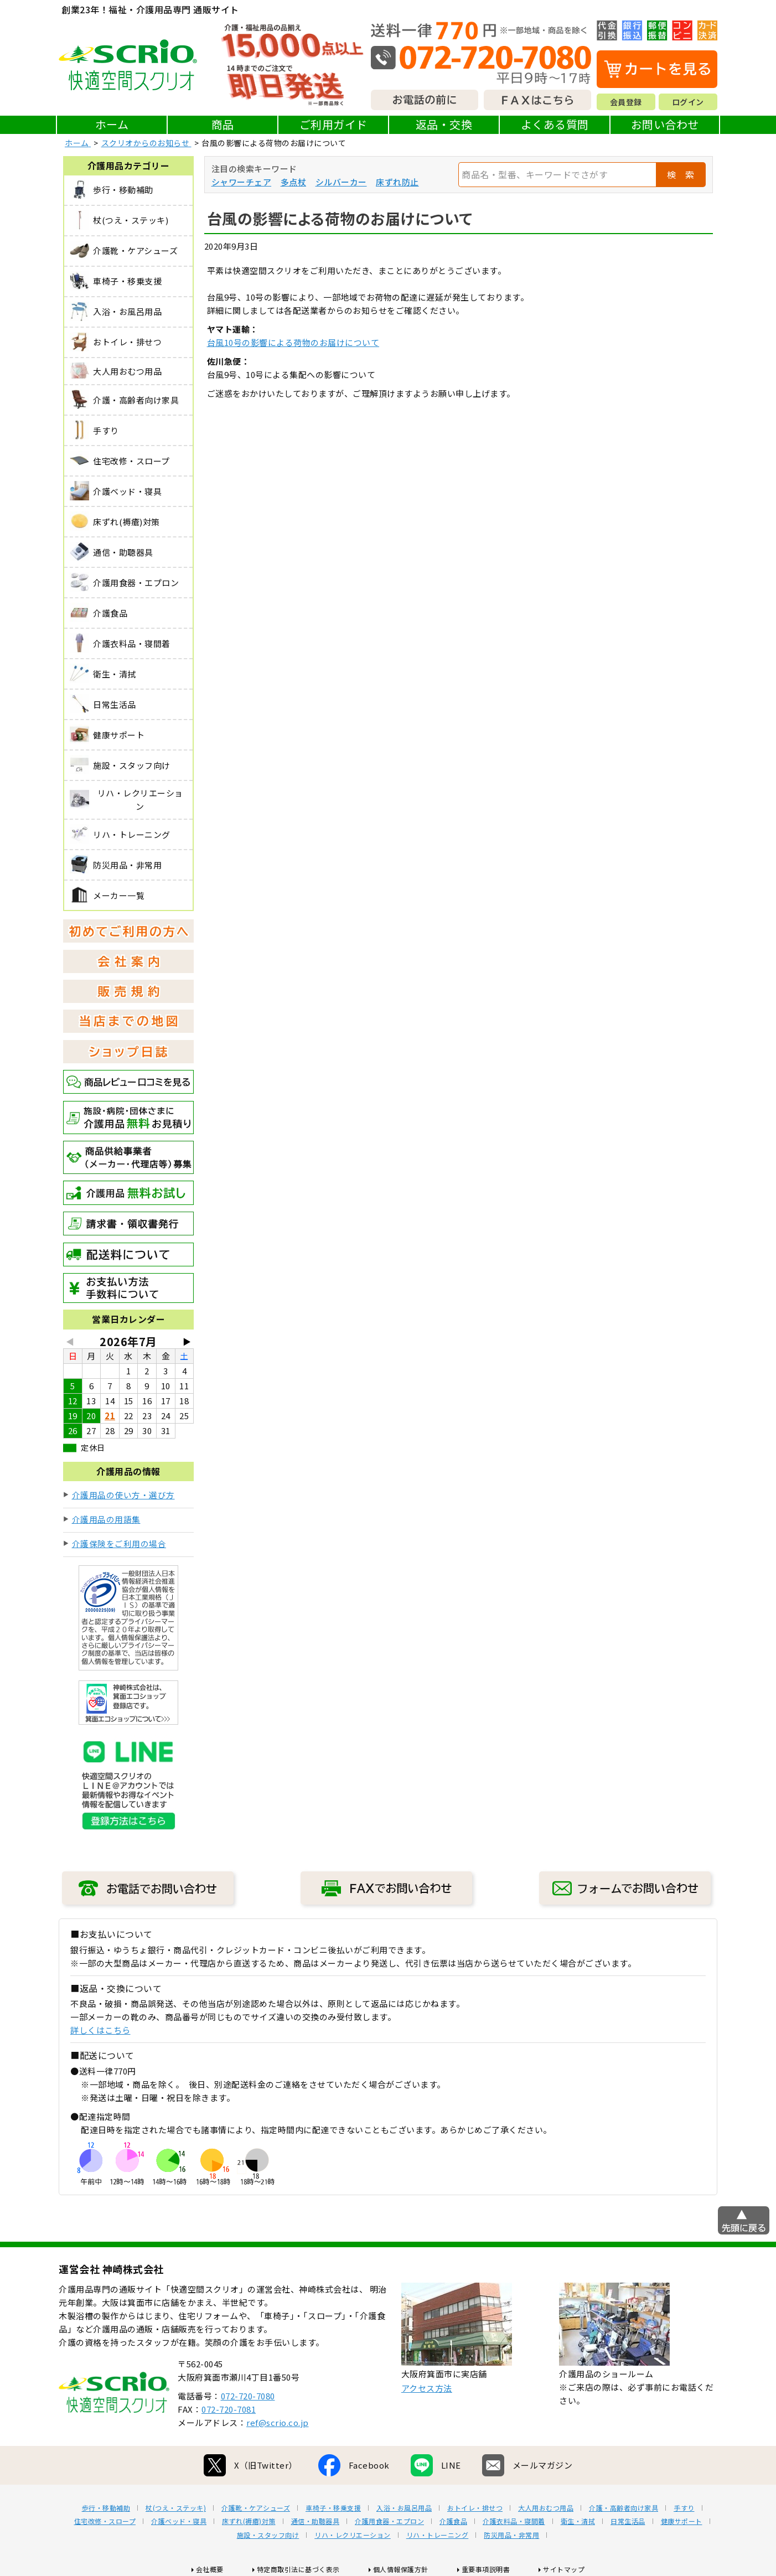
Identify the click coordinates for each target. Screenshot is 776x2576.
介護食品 (453, 2521)
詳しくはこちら (100, 2030)
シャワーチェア (241, 182)
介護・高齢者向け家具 (623, 2508)
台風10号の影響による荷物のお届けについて (293, 342)
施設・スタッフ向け (268, 2535)
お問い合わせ (665, 124)
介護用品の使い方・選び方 (123, 1494)
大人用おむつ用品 (545, 2508)
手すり (684, 2508)
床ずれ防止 (397, 182)
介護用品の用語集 (106, 1519)
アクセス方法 (426, 2388)
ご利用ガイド (333, 124)
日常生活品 (628, 2521)
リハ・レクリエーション (352, 2535)
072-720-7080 (248, 2396)
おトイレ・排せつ (475, 2508)
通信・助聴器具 (315, 2521)
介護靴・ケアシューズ (255, 2508)
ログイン (688, 101)
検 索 (681, 174)
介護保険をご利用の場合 (119, 1543)
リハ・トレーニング (437, 2535)
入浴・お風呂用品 (404, 2508)
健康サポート (681, 2521)
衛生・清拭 (578, 2521)
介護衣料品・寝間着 (514, 2521)
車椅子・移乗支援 (333, 2508)
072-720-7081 (228, 2409)
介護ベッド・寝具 (178, 2521)
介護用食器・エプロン (389, 2521)
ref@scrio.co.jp (277, 2422)
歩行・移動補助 (106, 2508)
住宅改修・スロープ (105, 2521)
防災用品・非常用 (511, 2535)
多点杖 (294, 182)
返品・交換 (444, 124)
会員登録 (626, 101)
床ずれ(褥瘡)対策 (249, 2521)
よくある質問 (555, 124)
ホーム (112, 124)
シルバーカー (341, 182)
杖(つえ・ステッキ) (176, 2508)
